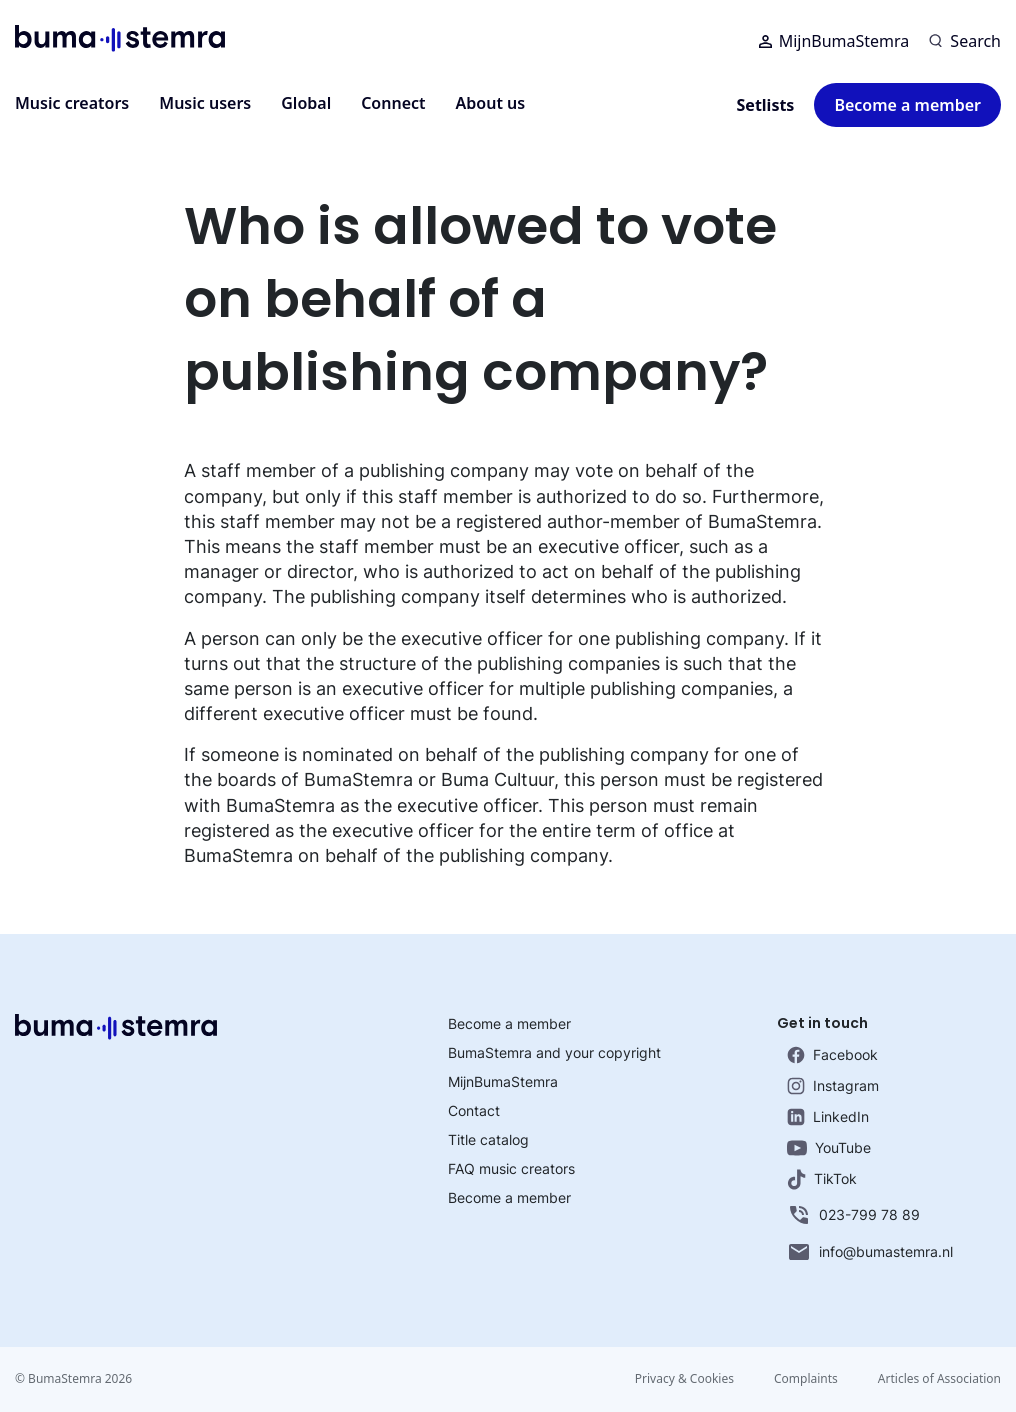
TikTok (822, 1179)
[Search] (965, 41)
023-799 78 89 (853, 1215)
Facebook (832, 1055)
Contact (474, 1110)
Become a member (907, 105)
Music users (205, 103)
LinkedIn (828, 1117)
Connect (393, 103)
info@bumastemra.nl (870, 1252)
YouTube (829, 1147)
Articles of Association (939, 1378)
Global (306, 103)
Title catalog (488, 1139)
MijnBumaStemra (834, 41)
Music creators (72, 103)
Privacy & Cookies (684, 1378)
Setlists (766, 105)
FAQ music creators (511, 1168)
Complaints (806, 1378)
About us (491, 103)
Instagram (833, 1086)
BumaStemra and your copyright (554, 1052)
